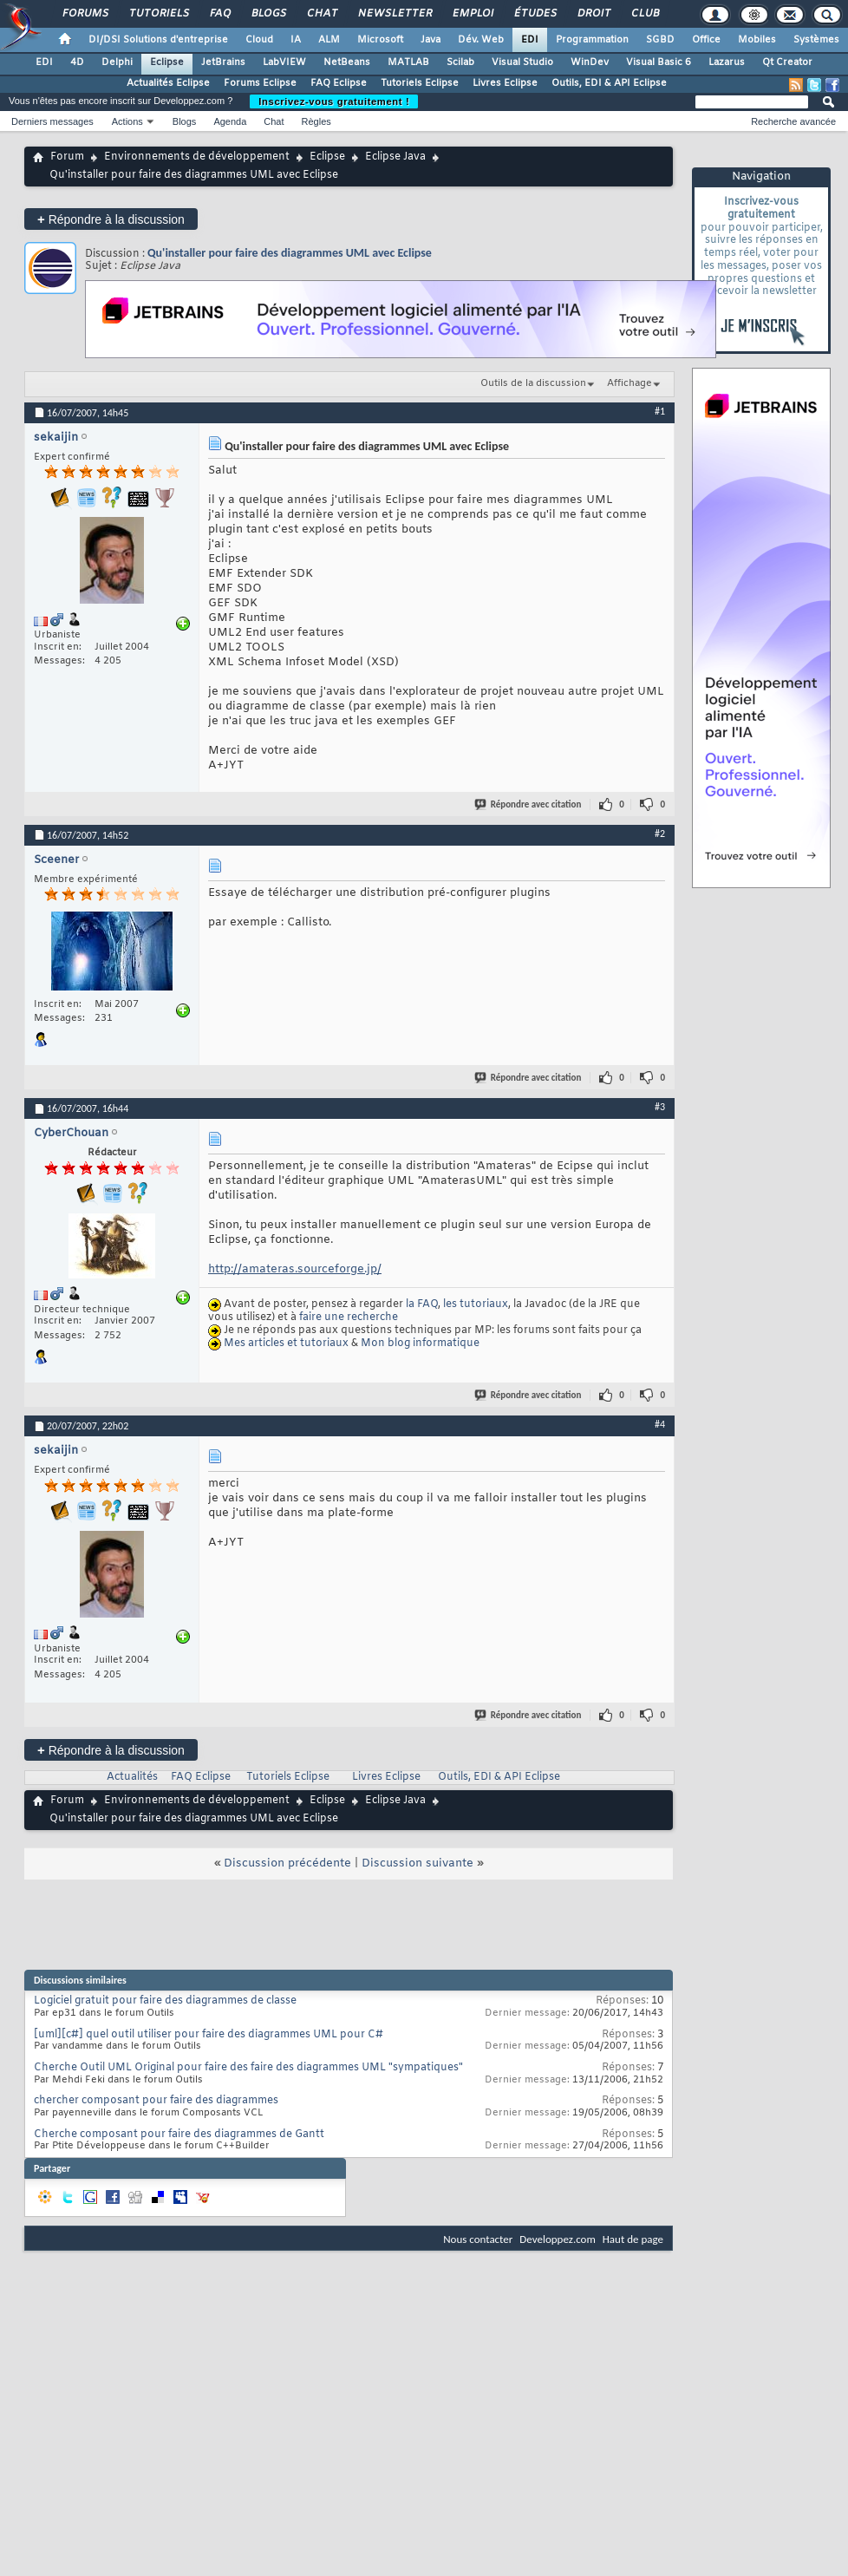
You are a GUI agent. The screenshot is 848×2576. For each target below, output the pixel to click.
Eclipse (167, 62)
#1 (660, 411)
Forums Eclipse (260, 83)
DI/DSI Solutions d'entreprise (158, 40)
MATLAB (408, 62)
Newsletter (394, 14)
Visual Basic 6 (658, 62)
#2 (660, 833)
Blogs (268, 14)
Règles (316, 121)
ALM (329, 40)
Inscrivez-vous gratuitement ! (333, 101)
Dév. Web (481, 40)
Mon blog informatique (420, 1343)
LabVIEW (284, 62)
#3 (660, 1107)
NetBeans (346, 62)
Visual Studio (522, 62)
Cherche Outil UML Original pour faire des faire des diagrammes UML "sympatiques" (248, 2068)
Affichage (629, 383)
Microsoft (380, 40)
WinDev (590, 62)
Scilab (460, 62)
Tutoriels (158, 14)
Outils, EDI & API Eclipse (609, 83)
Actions (127, 121)
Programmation (592, 40)
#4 (660, 1424)
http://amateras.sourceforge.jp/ (295, 1269)
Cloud (259, 40)
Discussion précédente (287, 1863)
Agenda (229, 121)
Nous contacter (477, 2239)
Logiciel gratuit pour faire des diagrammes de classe (165, 2001)
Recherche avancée (793, 121)
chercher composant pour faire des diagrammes (156, 2101)
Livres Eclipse (505, 83)
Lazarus (726, 62)
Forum (67, 157)
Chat (321, 14)
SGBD (660, 40)
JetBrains (223, 62)
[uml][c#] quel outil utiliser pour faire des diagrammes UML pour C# (208, 2035)
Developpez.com (557, 2239)
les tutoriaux (475, 1304)
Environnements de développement (197, 157)
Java (430, 40)
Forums (84, 14)
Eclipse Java (395, 157)
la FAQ (422, 1304)
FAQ (219, 14)
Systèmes (816, 40)
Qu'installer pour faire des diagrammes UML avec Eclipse (289, 252)
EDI (529, 40)
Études (535, 14)
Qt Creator (787, 62)
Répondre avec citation (529, 804)
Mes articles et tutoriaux (286, 1343)
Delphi (117, 62)
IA (295, 40)
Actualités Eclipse (168, 83)
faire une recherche (348, 1317)
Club (644, 14)
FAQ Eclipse (338, 83)
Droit (593, 14)
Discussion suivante (417, 1863)
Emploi (472, 14)
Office (706, 40)
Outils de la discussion (533, 383)
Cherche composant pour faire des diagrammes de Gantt (179, 2134)
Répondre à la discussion (111, 219)
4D (77, 62)
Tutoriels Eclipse (420, 83)
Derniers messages (52, 121)
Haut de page (633, 2239)
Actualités (132, 1777)
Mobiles (757, 40)
